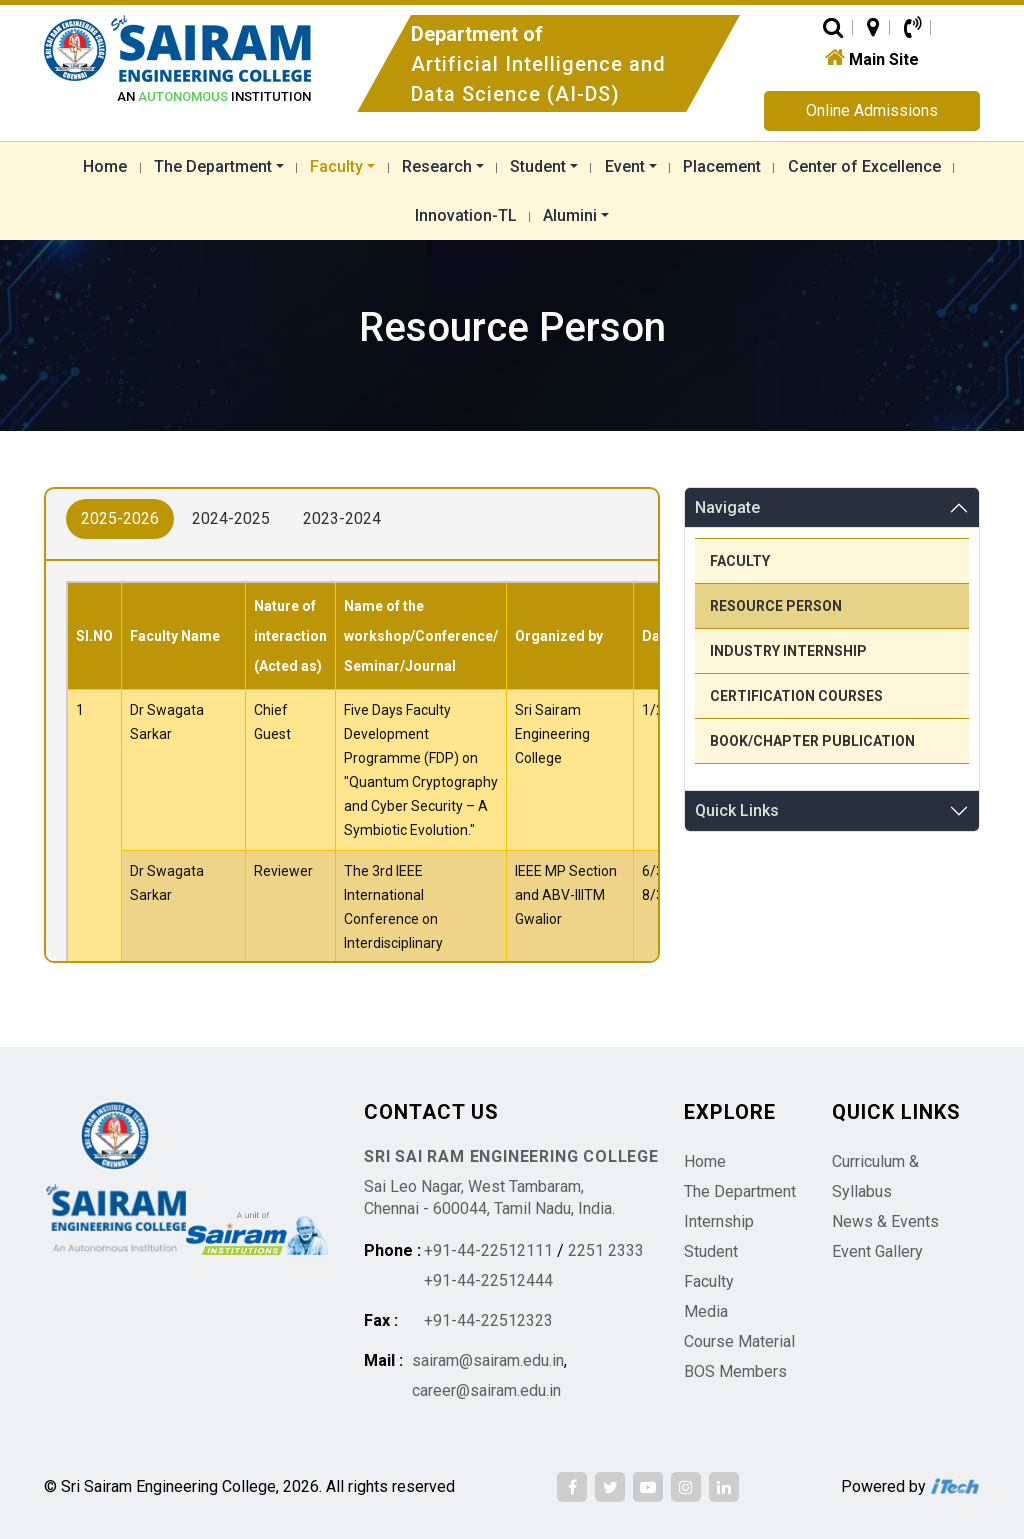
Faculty (740, 561)
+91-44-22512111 (488, 1250)
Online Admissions (872, 110)
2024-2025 (231, 518)
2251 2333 (606, 1250)
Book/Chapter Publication (812, 741)
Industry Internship (788, 651)
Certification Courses (796, 696)
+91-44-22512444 (488, 1280)
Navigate (727, 507)
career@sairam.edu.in (486, 1390)
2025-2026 (120, 518)
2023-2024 (342, 518)
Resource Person (776, 606)
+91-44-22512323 (488, 1320)
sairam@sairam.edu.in (488, 1360)
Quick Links (737, 810)
